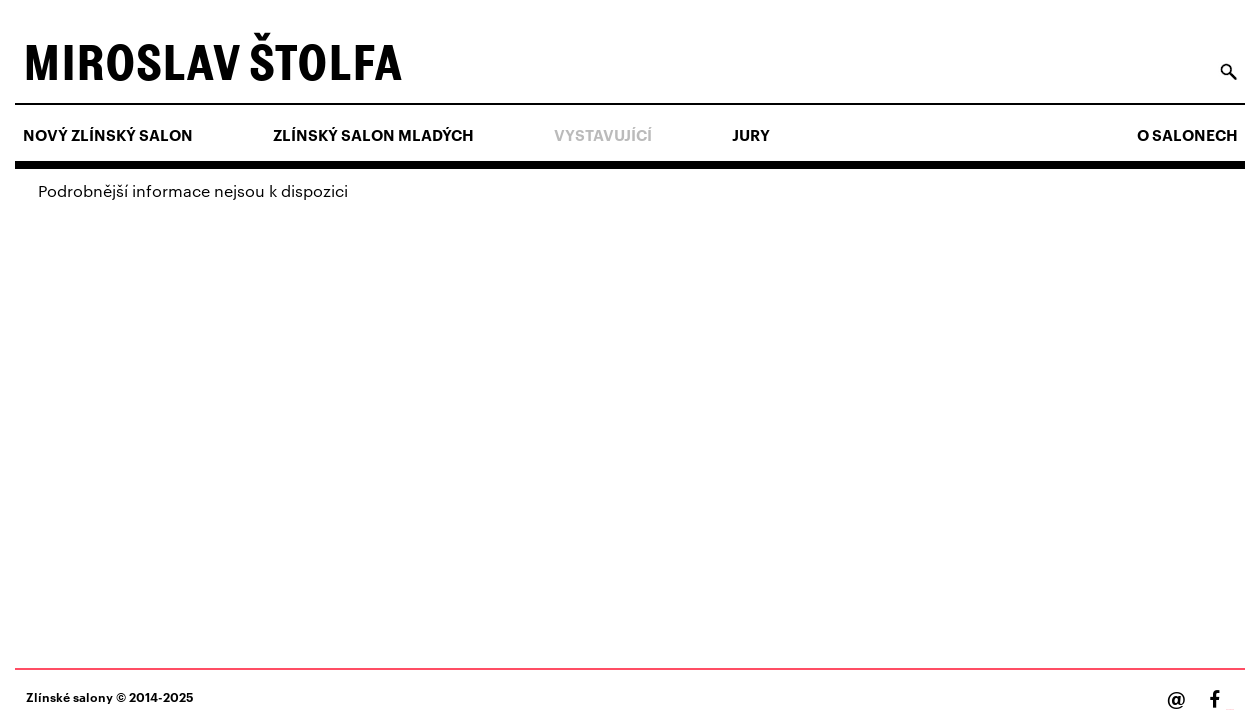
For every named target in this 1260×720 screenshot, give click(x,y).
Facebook (1230, 709)
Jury (751, 135)
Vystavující (603, 135)
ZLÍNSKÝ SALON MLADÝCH (373, 135)
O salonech (1187, 135)
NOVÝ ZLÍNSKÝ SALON (108, 135)
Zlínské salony (69, 696)
